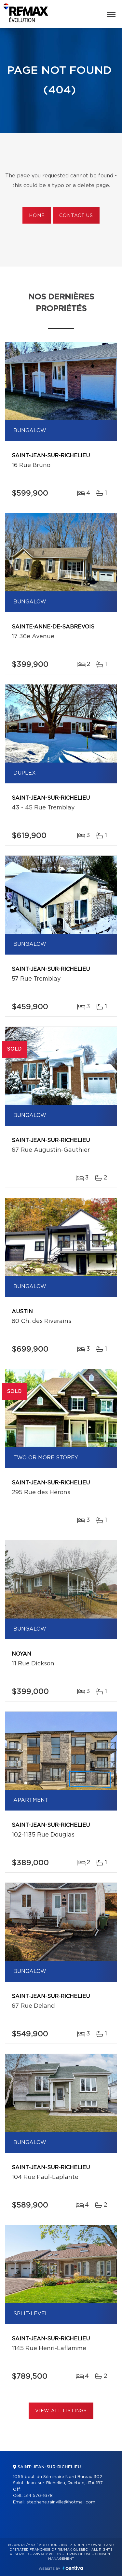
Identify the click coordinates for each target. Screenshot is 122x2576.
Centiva (72, 2568)
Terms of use (78, 2554)
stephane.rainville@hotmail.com (61, 2502)
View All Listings (61, 2411)
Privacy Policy (47, 2554)
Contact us (76, 216)
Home (37, 216)
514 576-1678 (38, 2496)
